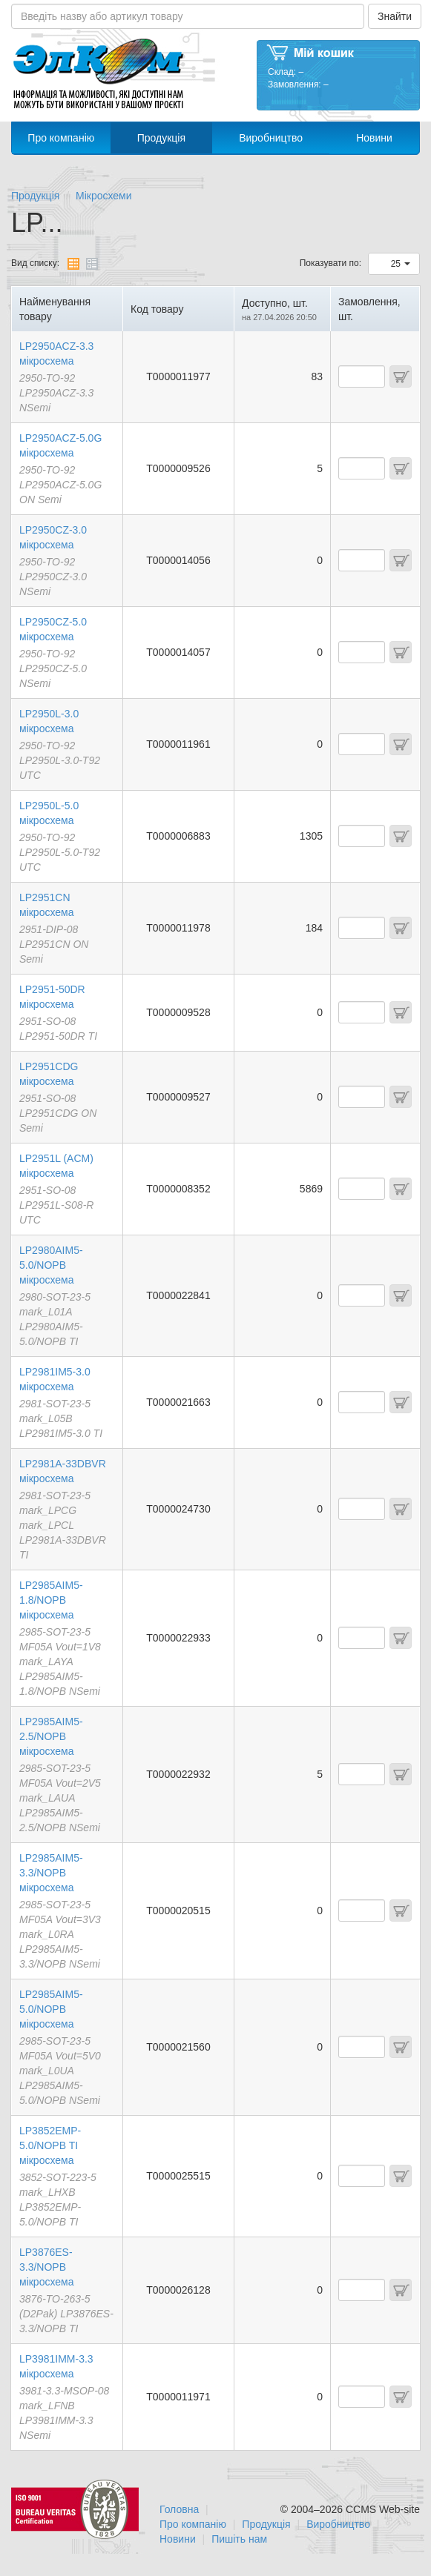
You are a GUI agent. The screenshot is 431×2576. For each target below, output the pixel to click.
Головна (179, 2509)
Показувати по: (330, 263)
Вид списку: (35, 263)
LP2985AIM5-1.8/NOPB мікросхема (51, 1600)
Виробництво (271, 138)
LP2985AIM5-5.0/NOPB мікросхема (51, 2009)
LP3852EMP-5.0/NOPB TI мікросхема (50, 2145)
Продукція (161, 138)
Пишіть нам (239, 2539)
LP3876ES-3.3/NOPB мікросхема (46, 2267)
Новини (374, 138)
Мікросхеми (104, 196)
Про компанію (60, 138)
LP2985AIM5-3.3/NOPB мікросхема (51, 1872)
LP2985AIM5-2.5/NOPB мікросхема (51, 1736)
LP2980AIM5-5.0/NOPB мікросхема (51, 1265)
